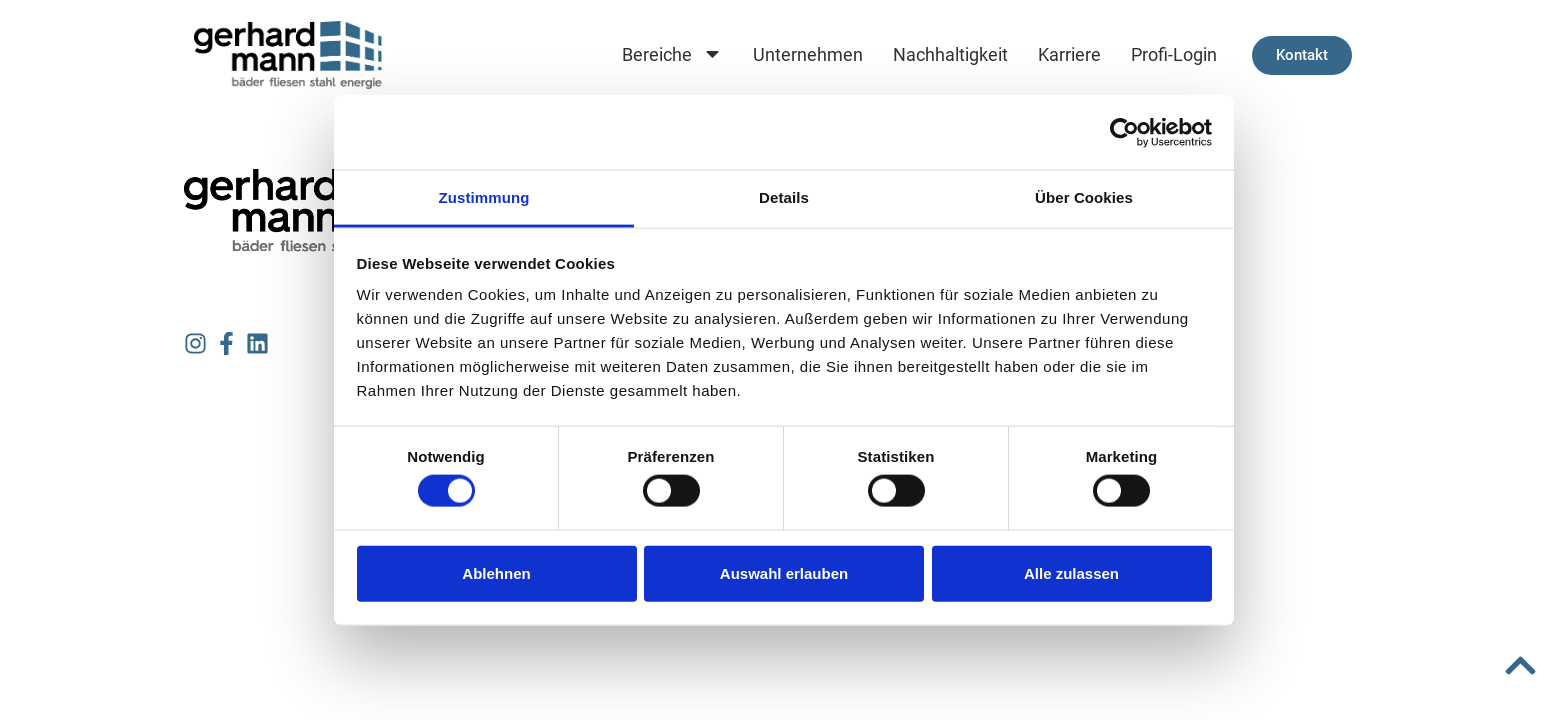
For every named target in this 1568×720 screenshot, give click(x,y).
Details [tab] (784, 197)
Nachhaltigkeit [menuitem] (950, 54)
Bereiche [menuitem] (672, 55)
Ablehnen (496, 572)
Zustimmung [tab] (484, 197)
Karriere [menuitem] (1069, 54)
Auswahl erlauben (784, 572)
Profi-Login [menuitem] (1174, 54)
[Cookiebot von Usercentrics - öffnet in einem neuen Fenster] (1124, 132)
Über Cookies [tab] (1084, 197)
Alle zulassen (1071, 572)
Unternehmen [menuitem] (808, 54)
